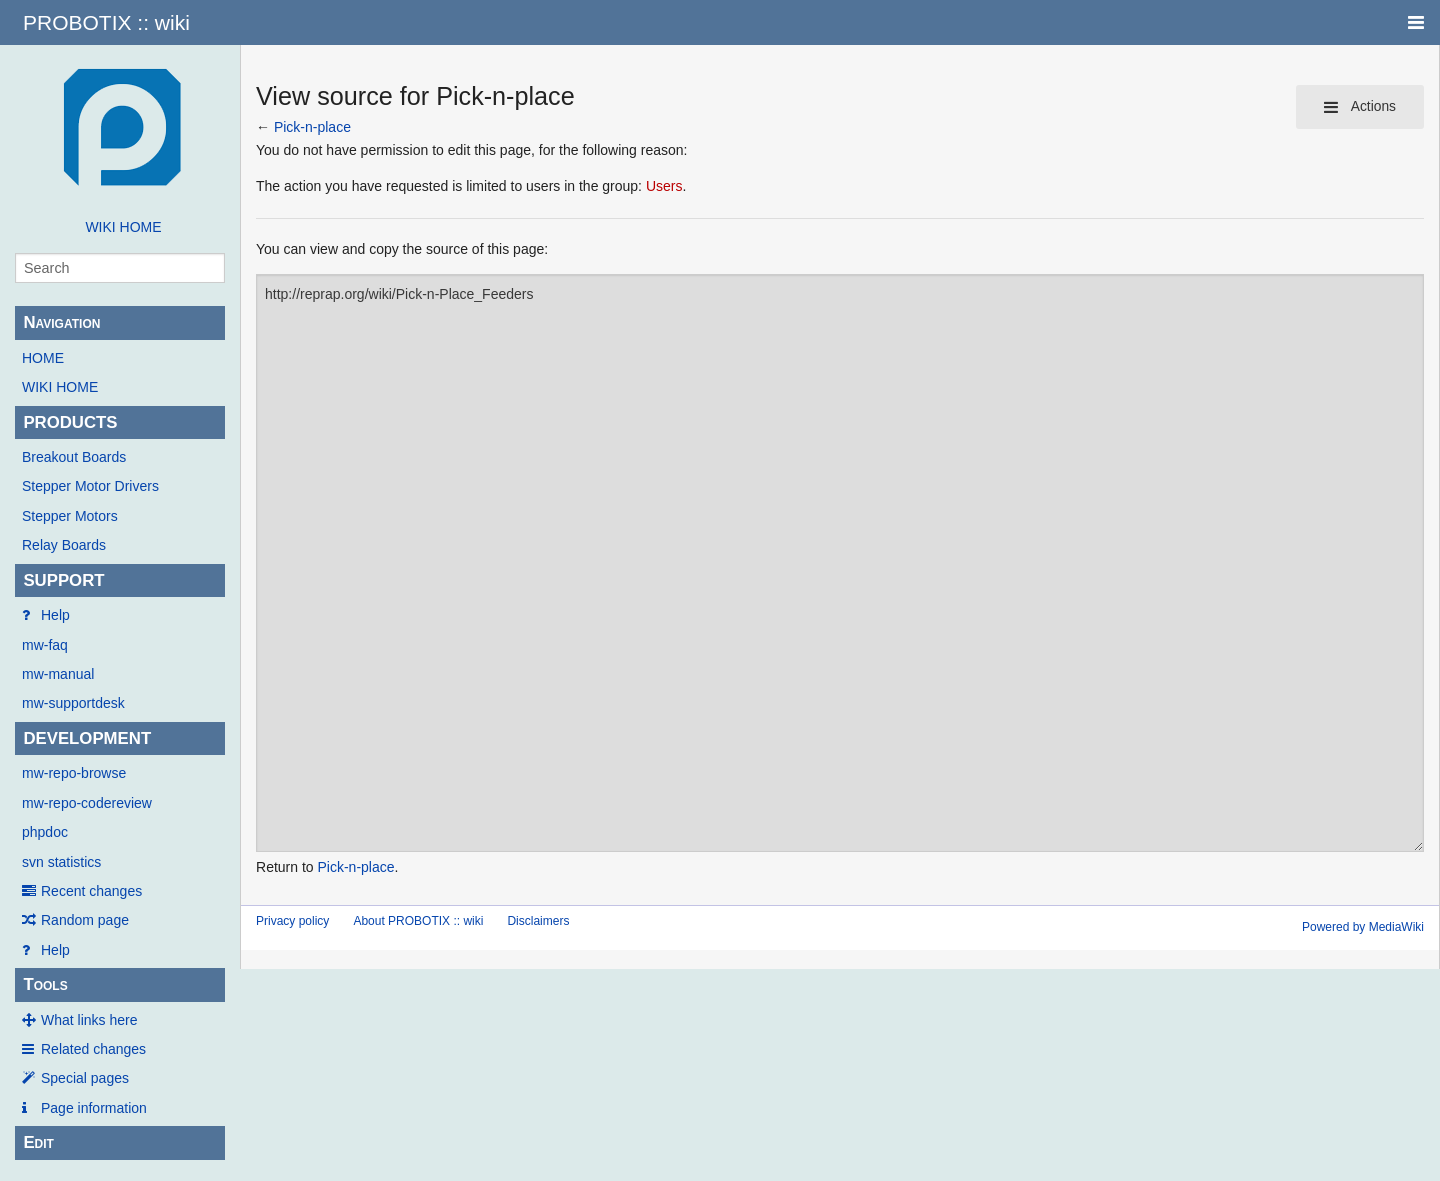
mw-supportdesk (73, 703)
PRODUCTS (70, 422)
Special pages (85, 1078)
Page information (94, 1108)
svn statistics (61, 862)
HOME (43, 358)
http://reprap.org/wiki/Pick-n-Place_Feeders (840, 563)
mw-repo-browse (74, 773)
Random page (85, 920)
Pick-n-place (312, 127)
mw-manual (58, 674)
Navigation (61, 322)
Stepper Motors (70, 516)
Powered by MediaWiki (1363, 927)
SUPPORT (63, 580)
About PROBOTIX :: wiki (418, 921)
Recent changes (91, 891)
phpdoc (45, 832)
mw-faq (45, 645)
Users (664, 186)
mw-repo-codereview (87, 803)
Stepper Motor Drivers (90, 486)
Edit (38, 1142)
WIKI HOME (123, 227)
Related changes (93, 1049)
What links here (89, 1020)
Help (55, 615)
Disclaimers (538, 921)
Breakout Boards (74, 457)
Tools (45, 984)
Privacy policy (292, 921)
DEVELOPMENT (87, 738)
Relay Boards (64, 545)
